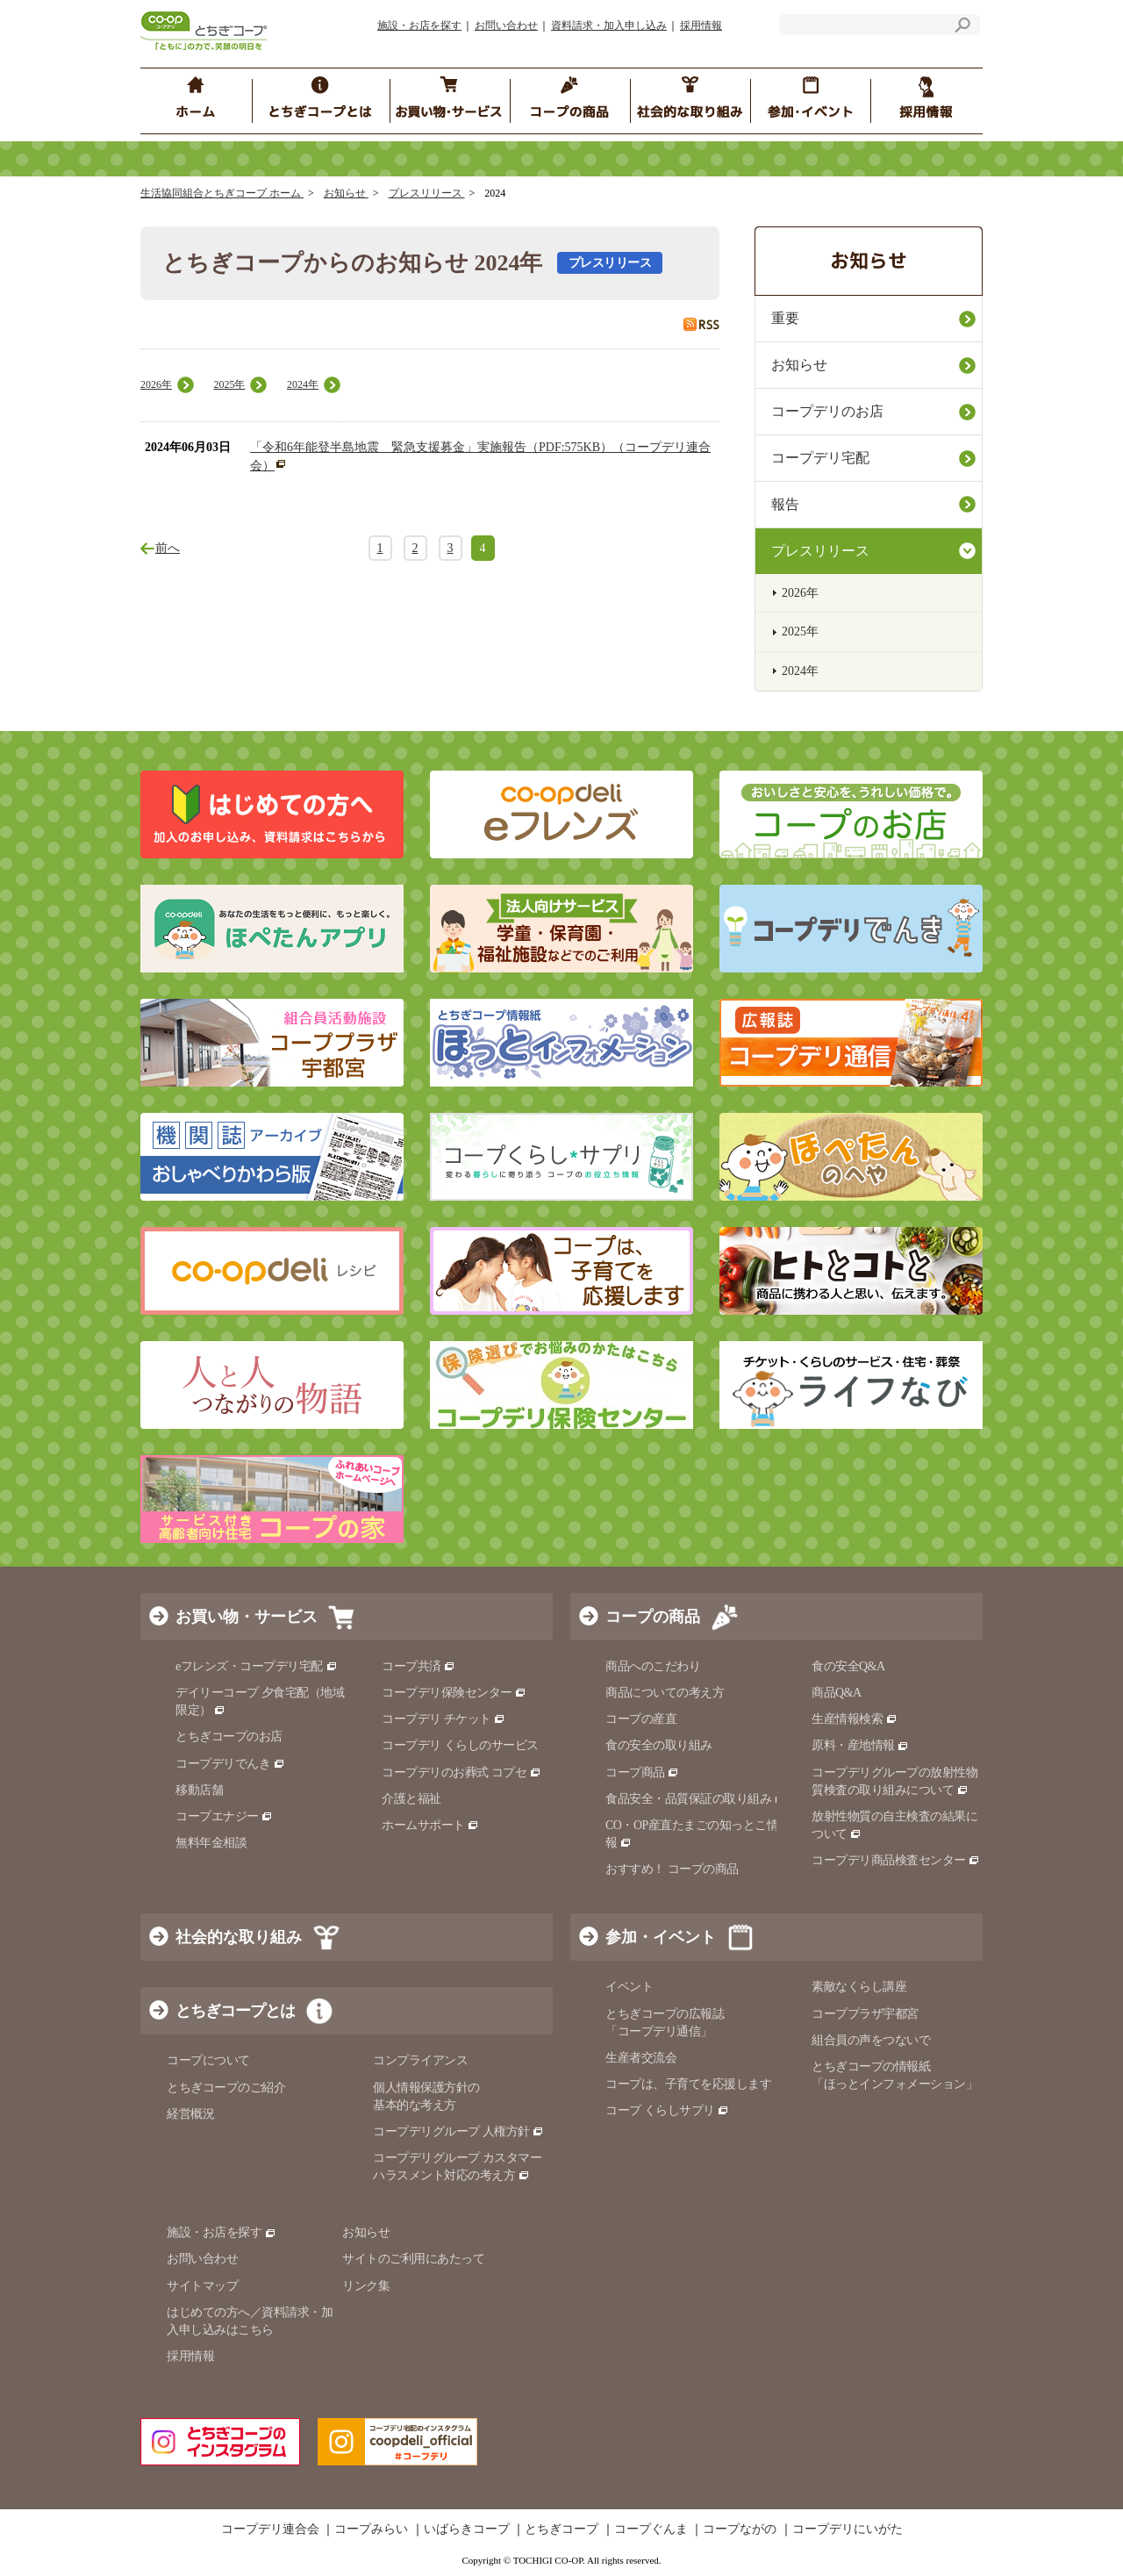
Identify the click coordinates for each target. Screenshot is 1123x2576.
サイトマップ (202, 2286)
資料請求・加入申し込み (609, 25)
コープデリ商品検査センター (896, 1860)
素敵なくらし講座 (859, 1986)
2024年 (302, 384)
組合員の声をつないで (871, 2040)
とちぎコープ (561, 2529)
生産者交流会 (640, 2057)
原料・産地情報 (860, 1745)
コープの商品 (652, 1616)
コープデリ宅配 (820, 457)
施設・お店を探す (419, 25)
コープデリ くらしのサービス (460, 1745)
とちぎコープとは (235, 2011)
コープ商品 (642, 1772)
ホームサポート (430, 1825)
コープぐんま (651, 2529)
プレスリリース (427, 193)
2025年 (229, 384)
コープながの (739, 2529)
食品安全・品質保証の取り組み (695, 1798)
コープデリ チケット (443, 1719)
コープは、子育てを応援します (688, 2084)
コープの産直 (640, 1719)
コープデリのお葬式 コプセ (461, 1772)
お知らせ (346, 193)
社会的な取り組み (238, 1937)
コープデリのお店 (827, 411)
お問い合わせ (506, 25)
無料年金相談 (211, 1842)
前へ (167, 548)
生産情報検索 (855, 1719)
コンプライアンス (420, 2060)
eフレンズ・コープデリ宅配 (256, 1666)
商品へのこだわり (652, 1666)
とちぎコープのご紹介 (226, 2087)
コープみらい (371, 2529)
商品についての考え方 (664, 1692)
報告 (785, 504)
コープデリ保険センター (454, 1692)
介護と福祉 (411, 1798)
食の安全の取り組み (658, 1745)
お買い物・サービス (246, 1616)
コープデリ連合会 (270, 2529)
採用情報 (701, 25)
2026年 (156, 384)
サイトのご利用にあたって (413, 2258)
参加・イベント (660, 1937)
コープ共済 (418, 1666)
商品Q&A (837, 1692)
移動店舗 (199, 1790)
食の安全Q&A (848, 1666)
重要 (785, 318)
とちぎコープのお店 (229, 1736)
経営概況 (190, 2113)
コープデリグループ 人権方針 (458, 2131)
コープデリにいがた (847, 2529)
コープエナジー (224, 1816)
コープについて (208, 2060)
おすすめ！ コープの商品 (672, 1869)
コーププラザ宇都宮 (865, 2013)
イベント (629, 1986)
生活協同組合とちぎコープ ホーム (222, 193)
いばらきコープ (467, 2529)
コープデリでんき (230, 1763)
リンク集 (366, 2286)
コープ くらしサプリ (667, 2110)
